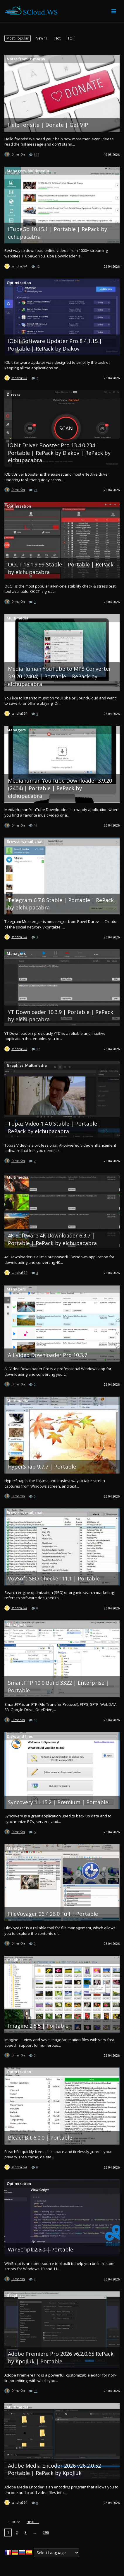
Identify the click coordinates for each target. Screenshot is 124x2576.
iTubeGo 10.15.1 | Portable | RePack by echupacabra (57, 233)
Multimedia (38, 170)
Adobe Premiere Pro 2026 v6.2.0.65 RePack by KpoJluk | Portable (60, 2357)
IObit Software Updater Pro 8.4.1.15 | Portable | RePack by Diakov (55, 344)
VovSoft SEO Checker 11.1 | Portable (54, 1578)
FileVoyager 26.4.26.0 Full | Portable (53, 1913)
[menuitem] (17, 38)
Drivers (13, 394)
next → (33, 2521)
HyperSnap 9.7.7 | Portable (42, 1466)
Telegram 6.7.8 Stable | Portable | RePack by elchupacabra (61, 904)
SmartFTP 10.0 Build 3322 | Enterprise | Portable (58, 1686)
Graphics (15, 1065)
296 (46, 2532)
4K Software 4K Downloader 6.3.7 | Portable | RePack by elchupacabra (52, 1239)
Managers (16, 170)
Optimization (19, 282)
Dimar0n (18, 154)
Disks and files (20, 1736)
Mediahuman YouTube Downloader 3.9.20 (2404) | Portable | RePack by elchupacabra (60, 788)
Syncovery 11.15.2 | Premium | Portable (58, 1802)
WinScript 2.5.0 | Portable (40, 2249)
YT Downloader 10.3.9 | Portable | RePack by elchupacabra (60, 1015)
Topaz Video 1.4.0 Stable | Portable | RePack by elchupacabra (54, 1127)
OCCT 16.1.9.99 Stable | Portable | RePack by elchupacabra (60, 568)
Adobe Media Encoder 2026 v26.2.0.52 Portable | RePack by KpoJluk (54, 2469)
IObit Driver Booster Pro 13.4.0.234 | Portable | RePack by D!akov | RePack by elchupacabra (59, 453)
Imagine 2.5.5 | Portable (38, 2025)
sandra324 (19, 266)
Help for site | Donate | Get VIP (48, 124)
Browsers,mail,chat (25, 841)
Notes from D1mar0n (26, 59)
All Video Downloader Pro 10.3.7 (47, 1354)
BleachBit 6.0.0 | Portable (40, 2137)
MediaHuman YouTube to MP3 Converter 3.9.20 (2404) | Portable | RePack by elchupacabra (59, 676)
